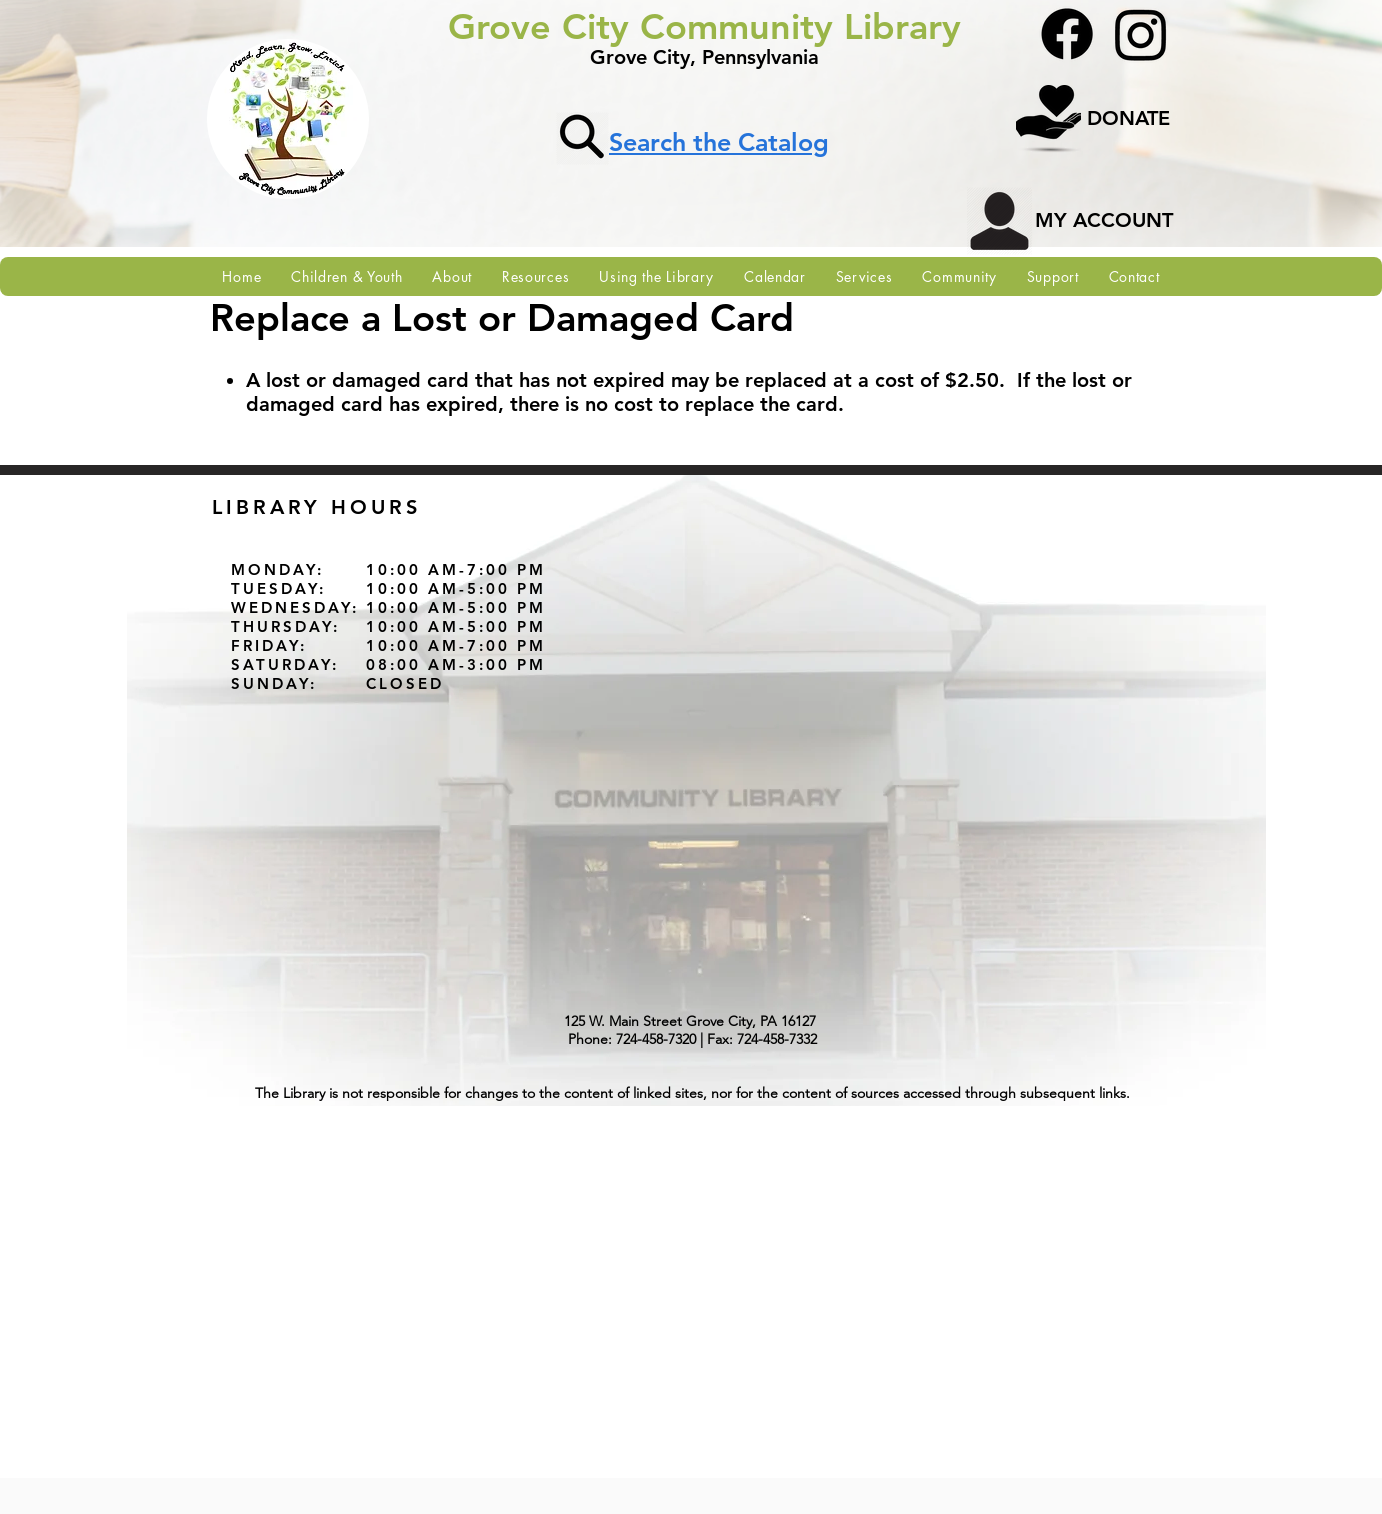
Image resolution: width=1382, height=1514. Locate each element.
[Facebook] (1067, 34)
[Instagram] (1141, 34)
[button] (452, 276)
